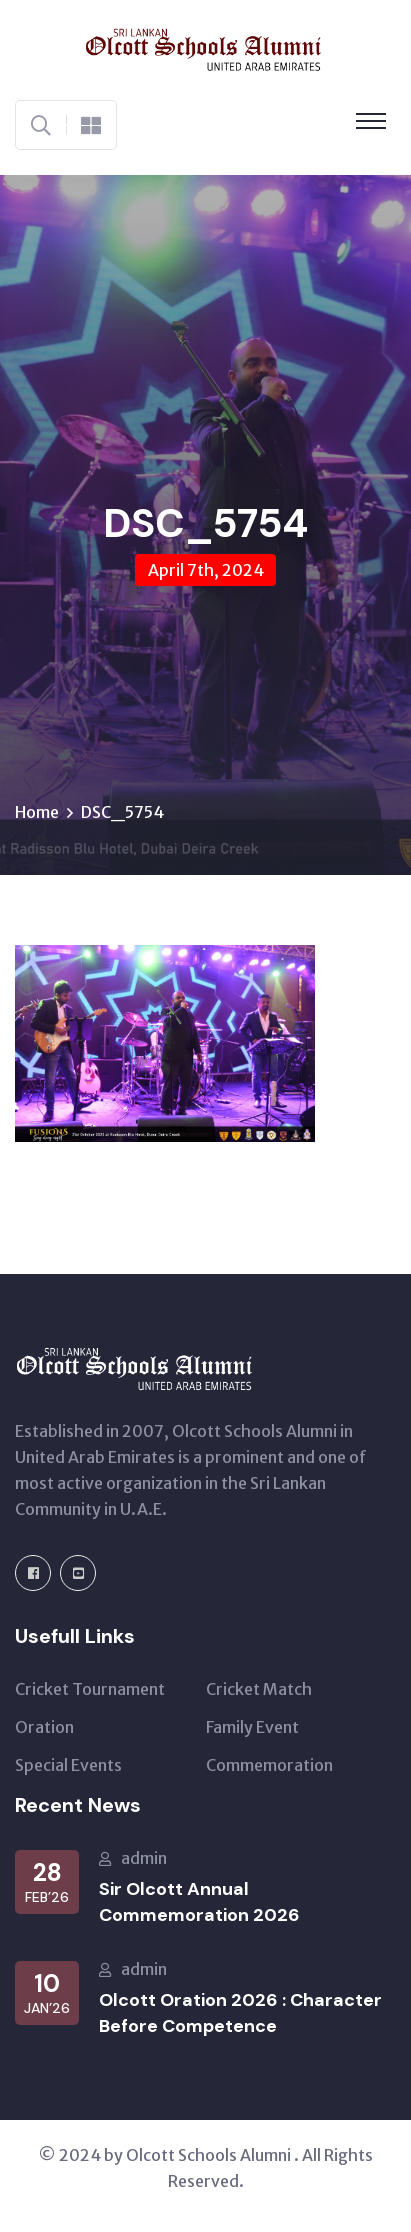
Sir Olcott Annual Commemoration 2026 (199, 1902)
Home (37, 812)
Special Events (68, 1765)
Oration (44, 1727)
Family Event (252, 1727)
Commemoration (269, 1765)
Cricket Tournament (90, 1689)
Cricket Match (259, 1689)
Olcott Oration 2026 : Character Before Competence (240, 2013)
